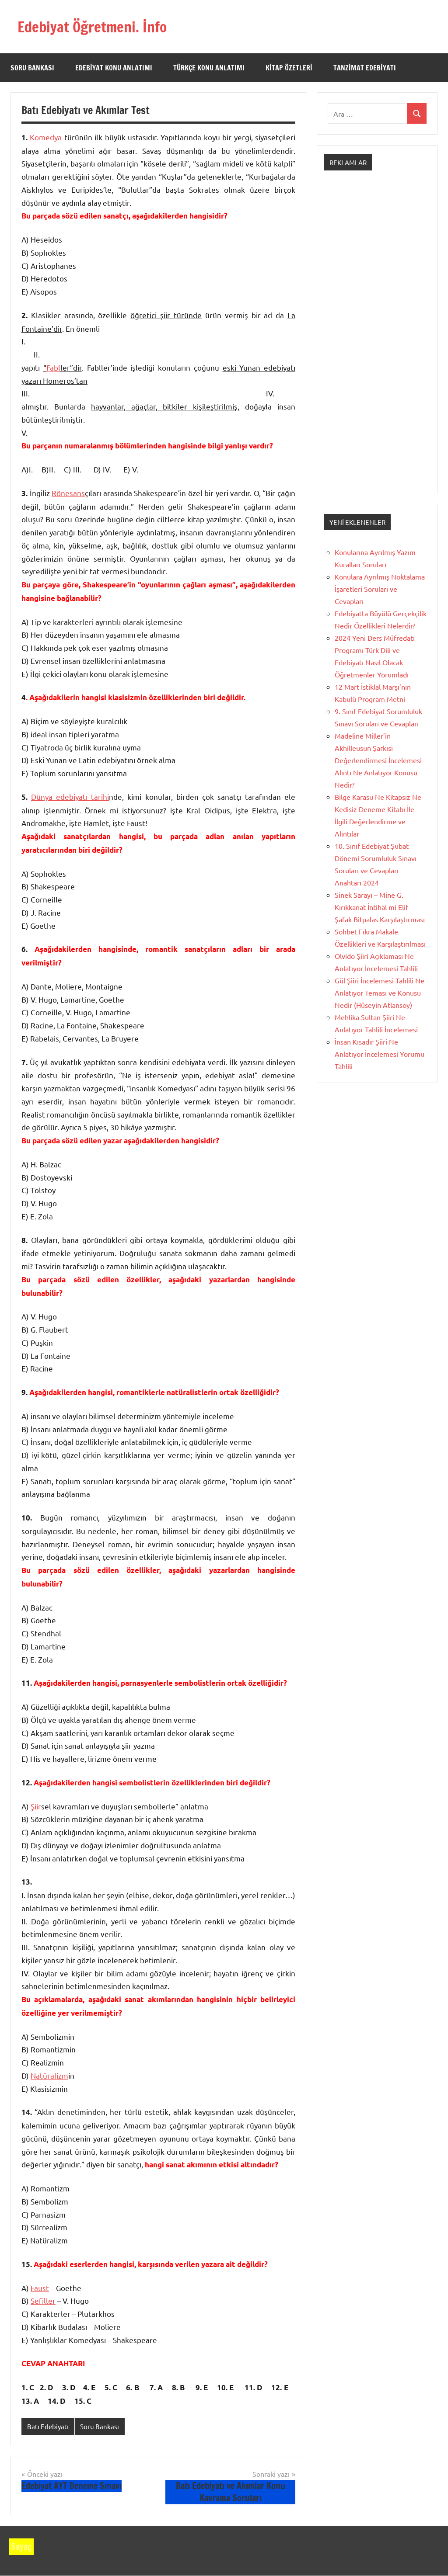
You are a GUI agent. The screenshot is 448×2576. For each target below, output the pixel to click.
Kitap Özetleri (289, 68)
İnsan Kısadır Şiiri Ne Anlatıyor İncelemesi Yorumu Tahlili (379, 1053)
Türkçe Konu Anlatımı (209, 68)
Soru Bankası (32, 68)
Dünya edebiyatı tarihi (70, 796)
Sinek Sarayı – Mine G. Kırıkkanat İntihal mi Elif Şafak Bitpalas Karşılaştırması (380, 906)
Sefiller (43, 2300)
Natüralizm (49, 2075)
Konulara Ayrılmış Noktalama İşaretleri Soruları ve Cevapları (380, 588)
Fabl (53, 367)
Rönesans (68, 492)
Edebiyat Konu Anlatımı (113, 68)
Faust (40, 2287)
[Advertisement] (377, 340)
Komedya (45, 137)
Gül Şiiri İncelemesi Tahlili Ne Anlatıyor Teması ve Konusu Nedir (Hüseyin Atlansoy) (379, 992)
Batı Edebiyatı (48, 2426)
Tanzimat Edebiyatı (364, 68)
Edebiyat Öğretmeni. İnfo (98, 26)
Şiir (36, 1806)
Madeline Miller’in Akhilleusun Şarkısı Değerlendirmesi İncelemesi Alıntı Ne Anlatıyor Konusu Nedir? (378, 760)
